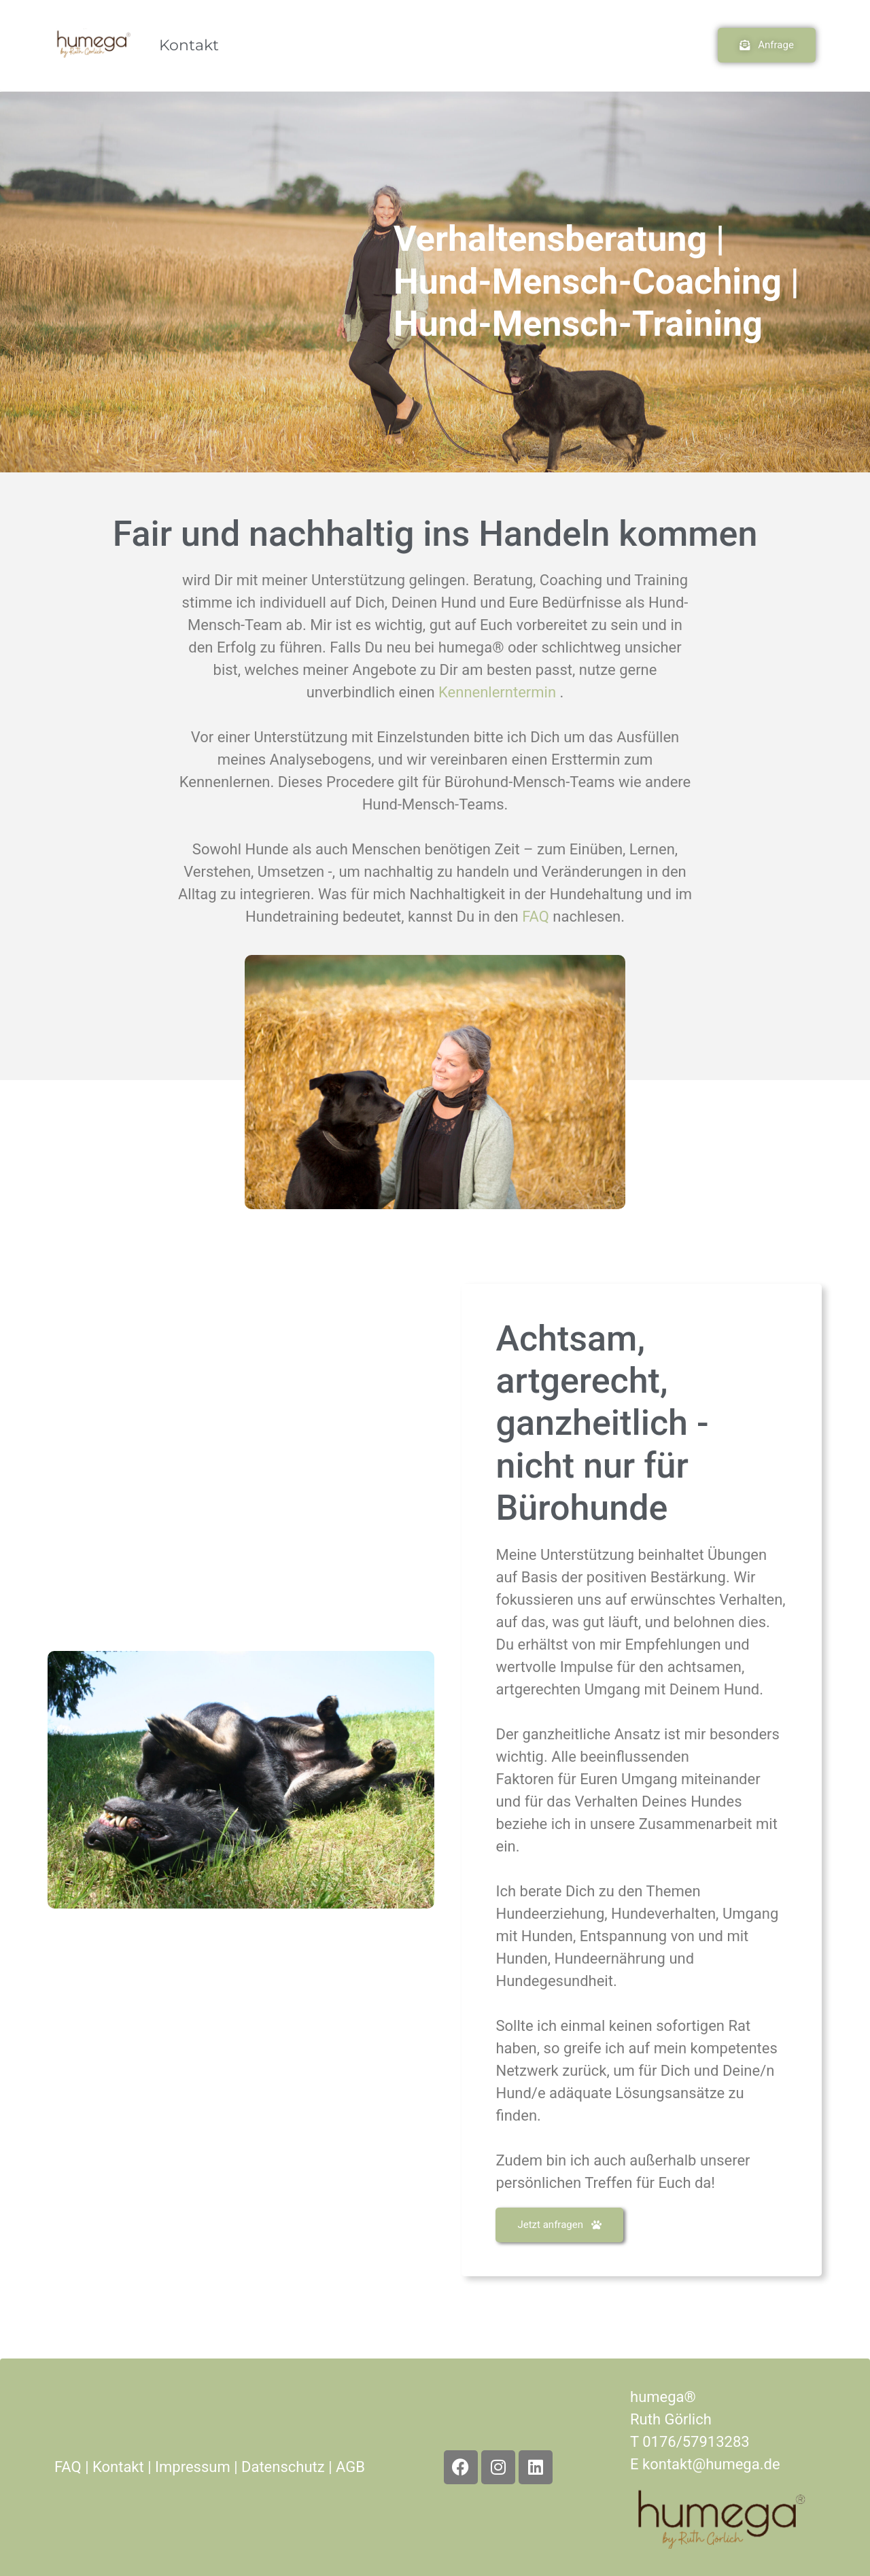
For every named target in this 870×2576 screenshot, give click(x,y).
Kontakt (189, 45)
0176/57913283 (695, 2441)
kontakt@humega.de (711, 2464)
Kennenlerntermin (499, 692)
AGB (350, 2466)
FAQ (68, 2466)
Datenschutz (283, 2466)
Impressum (192, 2466)
